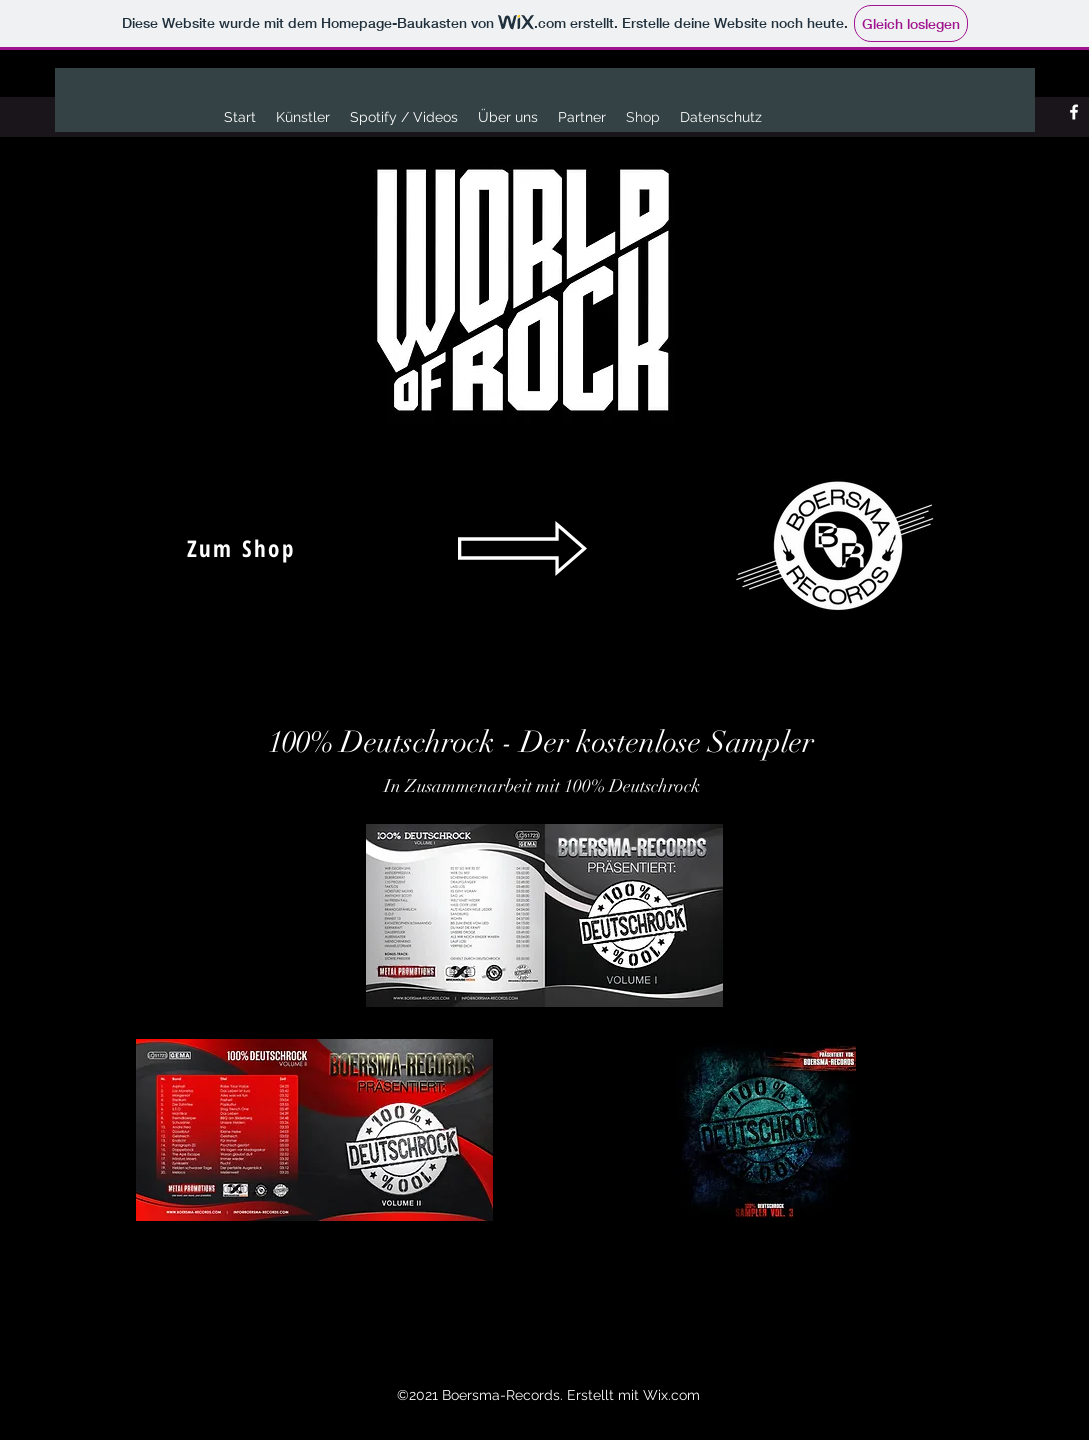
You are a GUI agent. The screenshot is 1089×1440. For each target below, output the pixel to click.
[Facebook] (1074, 112)
